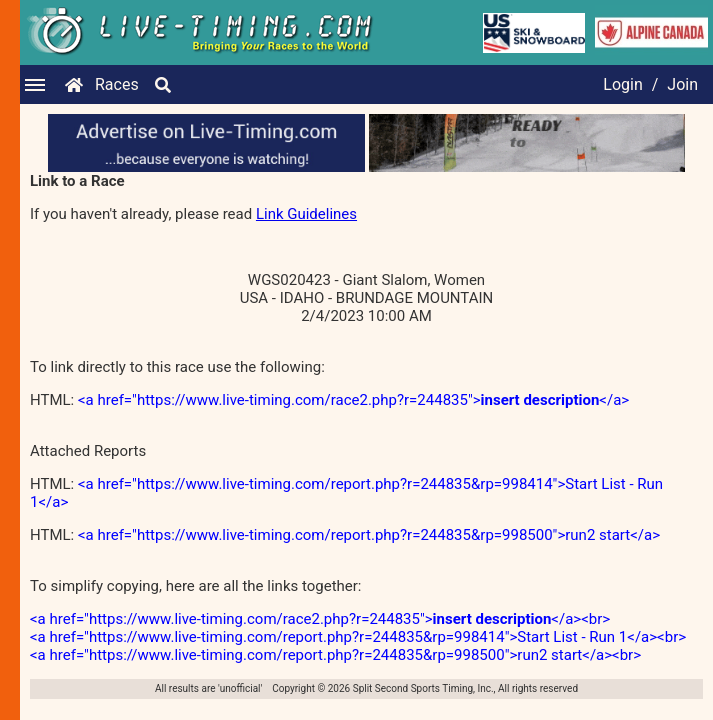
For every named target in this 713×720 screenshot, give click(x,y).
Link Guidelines (306, 214)
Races (117, 84)
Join (682, 84)
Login (622, 84)
